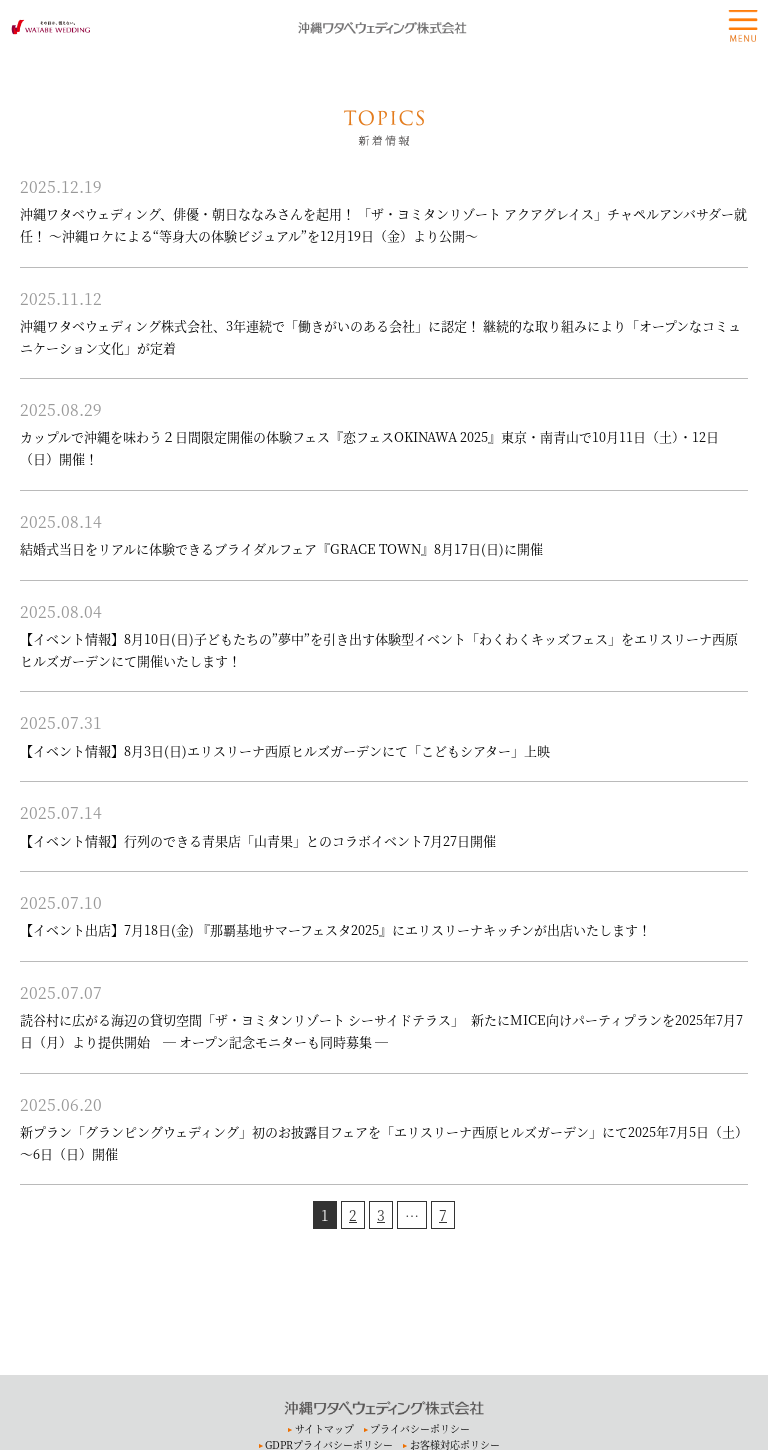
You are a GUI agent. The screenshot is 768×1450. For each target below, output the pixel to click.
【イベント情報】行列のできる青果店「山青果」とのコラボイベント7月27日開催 (258, 840)
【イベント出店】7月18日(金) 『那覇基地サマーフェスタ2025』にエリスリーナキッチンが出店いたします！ (335, 929)
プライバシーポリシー (420, 1428)
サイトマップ (324, 1428)
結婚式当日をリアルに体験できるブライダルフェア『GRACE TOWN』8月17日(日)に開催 (281, 548)
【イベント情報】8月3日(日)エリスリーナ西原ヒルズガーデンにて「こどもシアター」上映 (285, 750)
